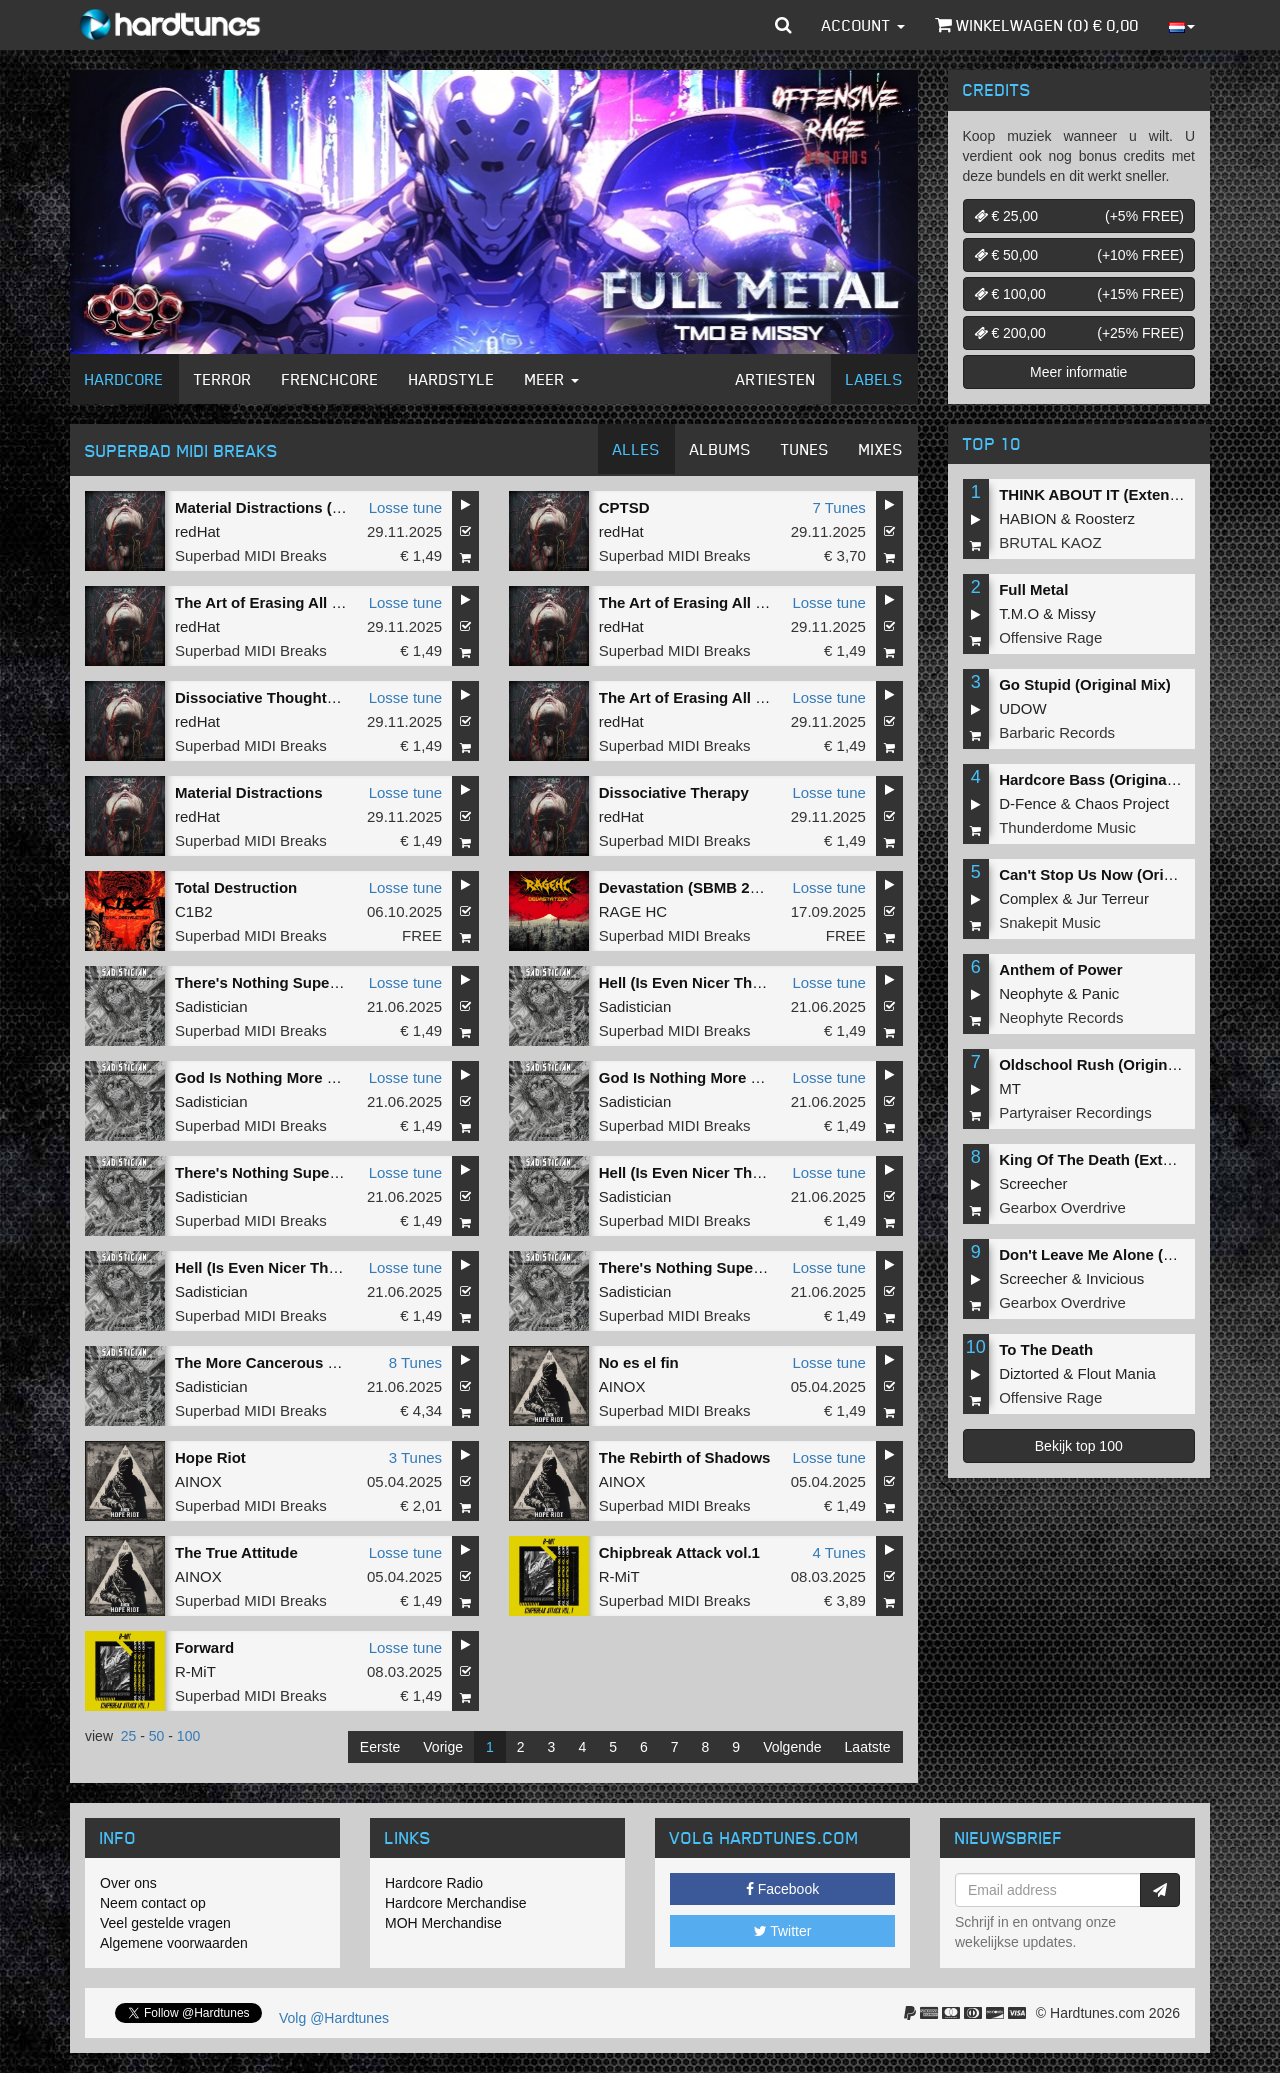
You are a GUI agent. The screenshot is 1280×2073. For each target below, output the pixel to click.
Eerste (380, 1747)
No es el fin (639, 1362)
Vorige (443, 1747)
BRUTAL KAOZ (1050, 542)
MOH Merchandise (443, 1923)
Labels (874, 379)
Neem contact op (153, 1903)
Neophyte (1031, 993)
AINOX (622, 1386)
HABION (1028, 518)
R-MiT (619, 1576)
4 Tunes (838, 1552)
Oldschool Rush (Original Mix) (1106, 1064)
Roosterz (1105, 518)
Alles (636, 449)
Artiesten (776, 379)
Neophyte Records (1061, 1017)
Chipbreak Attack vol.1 (679, 1552)
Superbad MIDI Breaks (251, 555)
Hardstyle (452, 379)
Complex (1028, 898)
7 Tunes (838, 507)
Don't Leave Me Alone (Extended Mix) (1132, 1254)
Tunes (805, 449)
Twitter (783, 1931)
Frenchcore (330, 379)
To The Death (1046, 1349)
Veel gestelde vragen (165, 1923)
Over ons (128, 1883)
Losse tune (405, 507)
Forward (204, 1647)
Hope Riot (210, 1457)
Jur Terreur (1113, 898)
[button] (783, 25)
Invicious (1115, 1278)
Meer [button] (552, 379)
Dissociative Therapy (674, 792)
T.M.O (1019, 613)
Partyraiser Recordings (1075, 1112)
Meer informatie (1078, 372)
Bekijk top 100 (1079, 1446)
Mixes (881, 449)
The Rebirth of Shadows (685, 1457)
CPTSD (624, 507)
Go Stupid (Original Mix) (1085, 684)
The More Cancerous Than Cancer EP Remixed (342, 1362)
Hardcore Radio (434, 1883)
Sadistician (211, 1006)
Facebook (782, 1889)
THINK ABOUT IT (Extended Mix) (1114, 494)
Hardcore (124, 379)
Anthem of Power (1060, 969)
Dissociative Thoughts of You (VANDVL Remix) (341, 697)
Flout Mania (1117, 1373)
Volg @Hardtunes (334, 2018)
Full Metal (1033, 589)
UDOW (1023, 708)
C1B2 (194, 911)
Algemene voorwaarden (174, 1943)
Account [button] (863, 25)
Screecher (1033, 1183)
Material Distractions (249, 792)
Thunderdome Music (1067, 827)
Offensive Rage (1050, 637)
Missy (1077, 613)
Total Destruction (236, 887)
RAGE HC (633, 911)
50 (157, 1736)
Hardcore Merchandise (456, 1903)
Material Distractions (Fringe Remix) (303, 507)
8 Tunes (415, 1362)
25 (129, 1736)
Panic (1101, 993)
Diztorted (1029, 1373)
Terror (223, 379)
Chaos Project (1122, 803)
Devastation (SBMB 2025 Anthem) (719, 887)
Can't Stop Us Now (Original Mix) (1116, 874)
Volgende (792, 1747)
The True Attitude (236, 1552)
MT (1010, 1088)
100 (188, 1736)
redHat (197, 531)
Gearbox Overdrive (1062, 1207)
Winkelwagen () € (1037, 25)
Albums (720, 449)
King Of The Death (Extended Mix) (1120, 1159)
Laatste (868, 1747)
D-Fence (1028, 803)
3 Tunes (415, 1457)
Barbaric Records (1057, 732)
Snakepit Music (1050, 922)
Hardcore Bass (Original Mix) (1102, 779)
